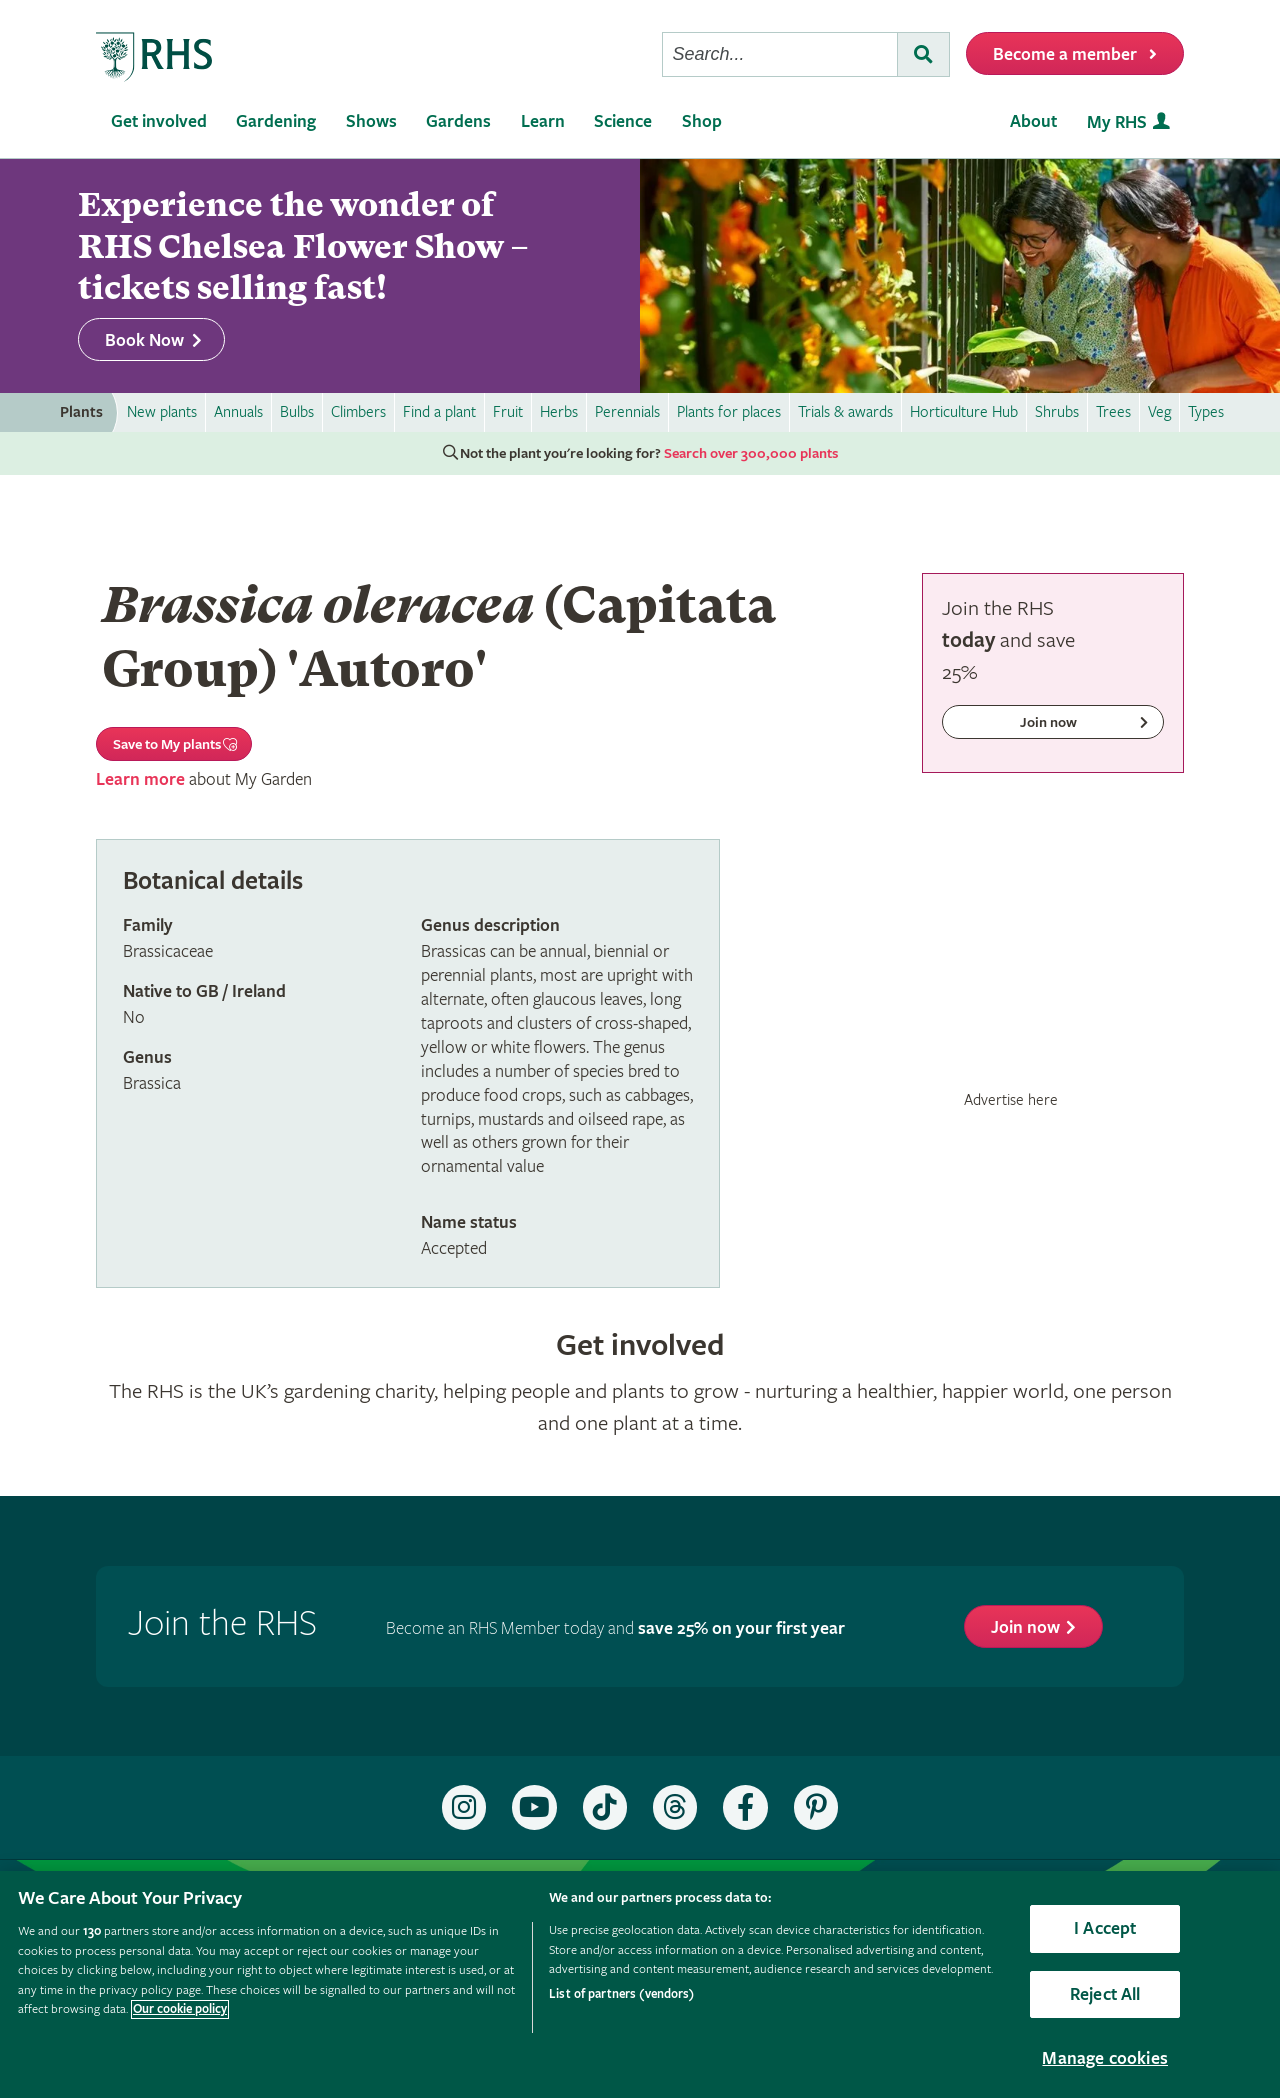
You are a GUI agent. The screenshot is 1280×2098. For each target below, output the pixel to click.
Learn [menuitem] (543, 121)
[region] (640, 1984)
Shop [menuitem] (702, 121)
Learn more (140, 779)
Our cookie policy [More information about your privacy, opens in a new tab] (180, 2009)
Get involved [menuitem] (159, 121)
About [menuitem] (1033, 121)
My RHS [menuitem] (1117, 122)
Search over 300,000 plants (751, 454)
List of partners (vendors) (621, 1994)
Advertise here (1011, 1100)
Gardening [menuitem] (276, 121)
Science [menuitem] (623, 121)
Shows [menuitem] (371, 121)
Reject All (1105, 1994)
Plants (81, 412)
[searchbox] (780, 54)
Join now (1025, 1627)
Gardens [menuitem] (458, 121)
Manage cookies (1105, 2058)
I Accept (1105, 1928)
